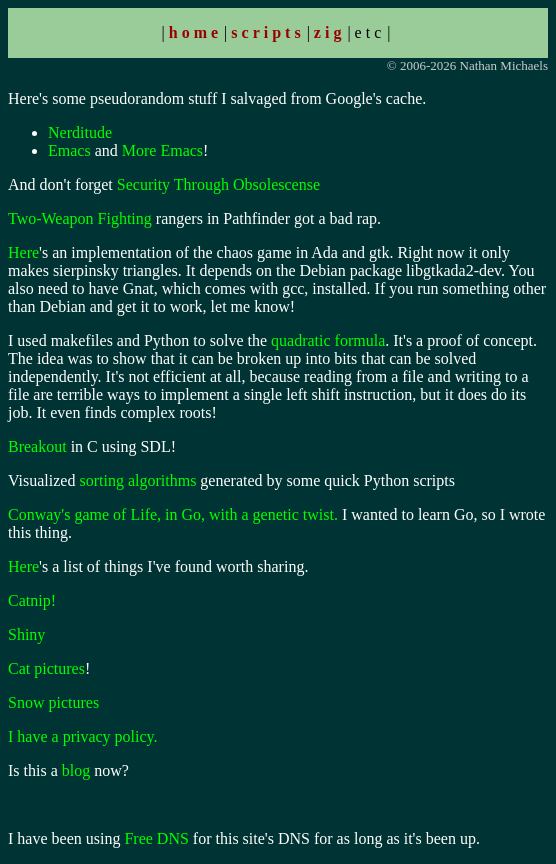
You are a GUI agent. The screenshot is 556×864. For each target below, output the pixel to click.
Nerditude (80, 132)
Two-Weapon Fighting (80, 218)
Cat (19, 668)
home (195, 32)
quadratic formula (328, 340)
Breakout (37, 446)
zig (330, 32)
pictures (59, 668)
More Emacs (162, 150)
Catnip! (32, 600)
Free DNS (156, 838)
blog (76, 770)
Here (23, 252)
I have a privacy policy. (83, 736)
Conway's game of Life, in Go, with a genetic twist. (173, 514)
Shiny (26, 634)
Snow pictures (53, 702)
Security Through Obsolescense (218, 184)
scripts (267, 32)
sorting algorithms (137, 480)
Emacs (69, 150)
